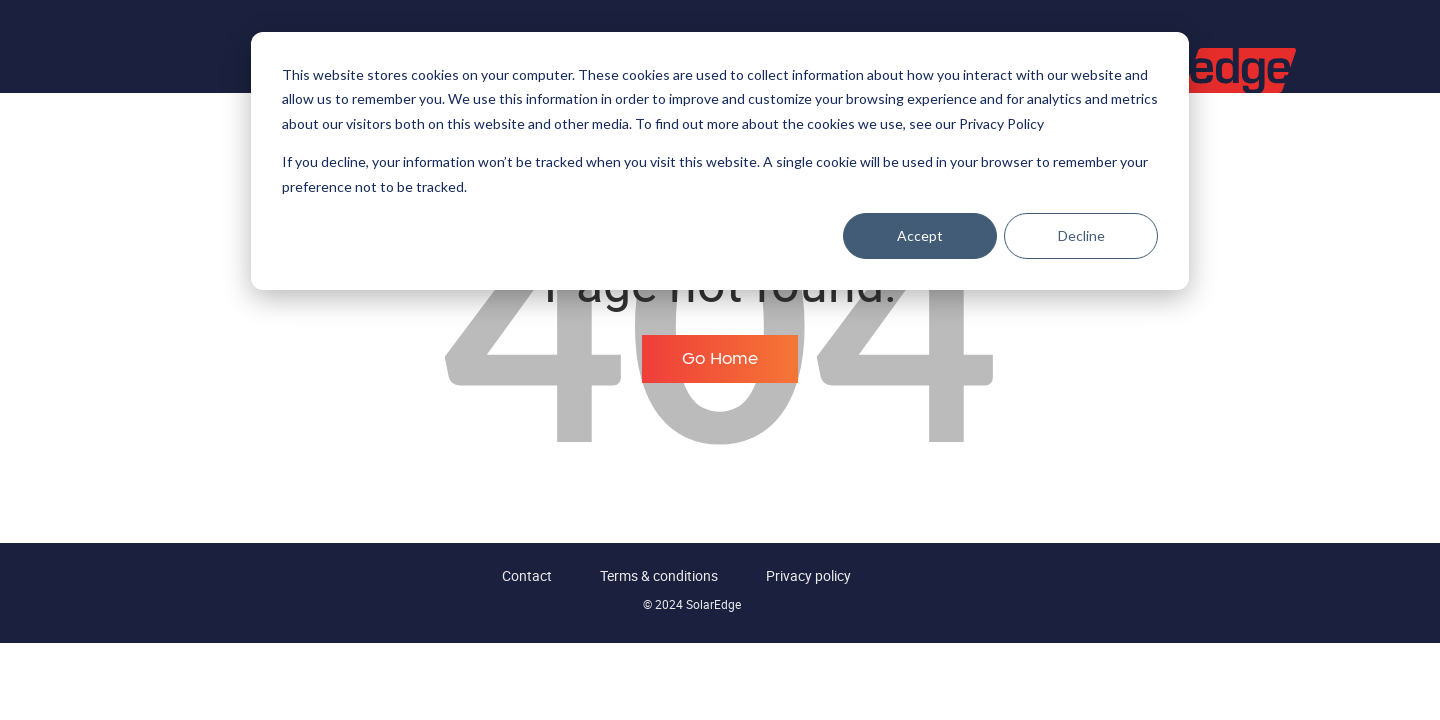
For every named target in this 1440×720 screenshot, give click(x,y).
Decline (1081, 235)
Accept (920, 235)
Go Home (720, 359)
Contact (527, 575)
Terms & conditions (659, 575)
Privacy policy (808, 575)
